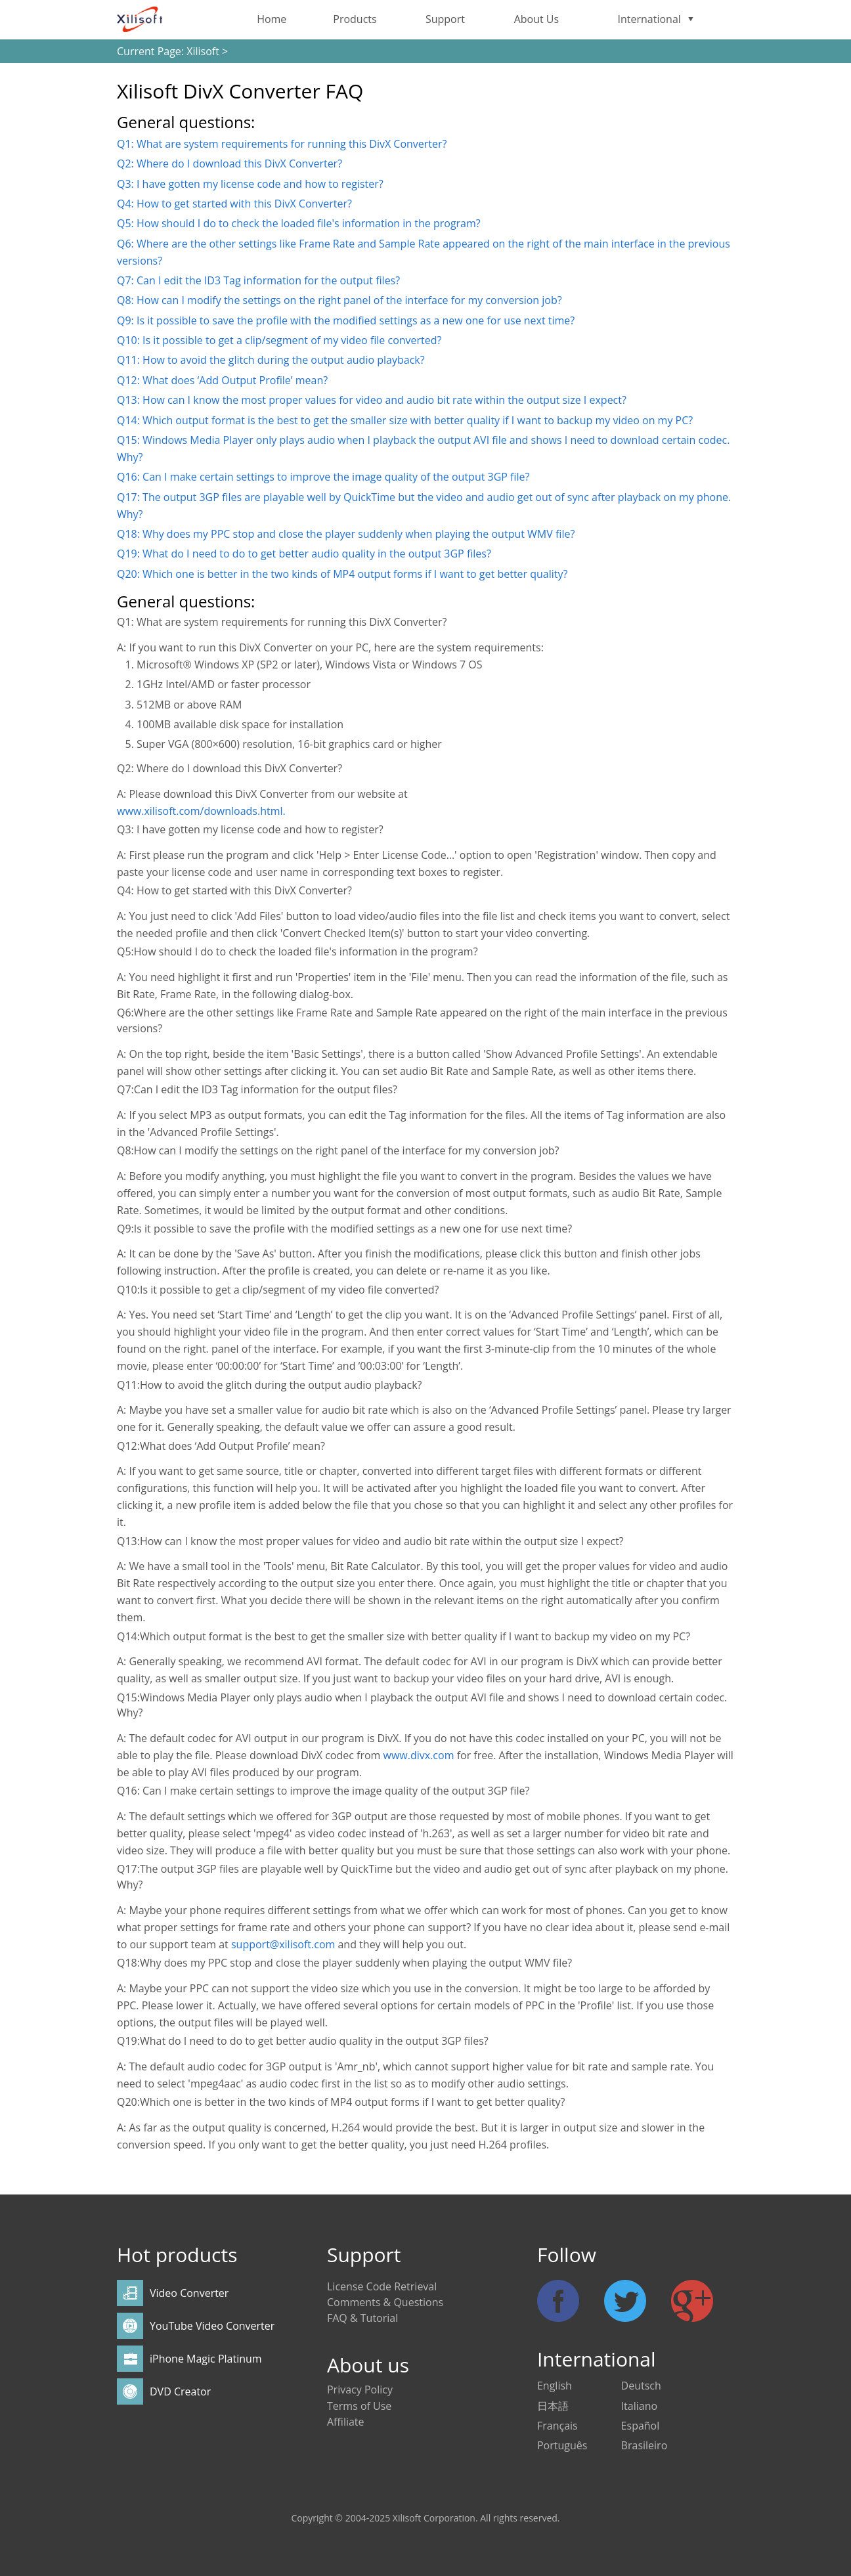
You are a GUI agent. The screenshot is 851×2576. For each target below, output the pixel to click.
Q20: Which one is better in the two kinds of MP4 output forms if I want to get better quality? (342, 574)
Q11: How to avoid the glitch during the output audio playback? (271, 360)
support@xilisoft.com (283, 1944)
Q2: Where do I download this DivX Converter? (229, 163)
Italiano (639, 2406)
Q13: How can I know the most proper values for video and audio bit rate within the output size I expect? (371, 400)
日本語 (553, 2406)
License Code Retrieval (382, 2286)
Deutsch (641, 2385)
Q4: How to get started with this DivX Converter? (234, 203)
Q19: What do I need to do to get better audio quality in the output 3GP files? (304, 553)
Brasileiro (644, 2445)
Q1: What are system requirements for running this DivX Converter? (282, 144)
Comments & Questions (385, 2302)
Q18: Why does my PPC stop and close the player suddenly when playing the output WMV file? (346, 534)
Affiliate (345, 2421)
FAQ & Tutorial (362, 2318)
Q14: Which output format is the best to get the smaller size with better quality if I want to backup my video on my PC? (405, 420)
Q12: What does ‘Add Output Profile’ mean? (222, 380)
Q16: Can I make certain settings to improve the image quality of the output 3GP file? (323, 476)
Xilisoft (202, 51)
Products (354, 19)
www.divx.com (420, 1755)
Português (562, 2445)
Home (271, 19)
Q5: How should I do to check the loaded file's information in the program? (299, 223)
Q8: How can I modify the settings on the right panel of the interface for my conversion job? (339, 300)
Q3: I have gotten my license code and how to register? (250, 184)
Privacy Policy (360, 2389)
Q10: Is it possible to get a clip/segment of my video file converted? (279, 340)
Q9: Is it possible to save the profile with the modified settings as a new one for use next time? (346, 320)
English (554, 2385)
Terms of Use (359, 2406)
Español (640, 2425)
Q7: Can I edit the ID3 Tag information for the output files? (258, 280)
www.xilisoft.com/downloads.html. (201, 811)
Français (557, 2425)
